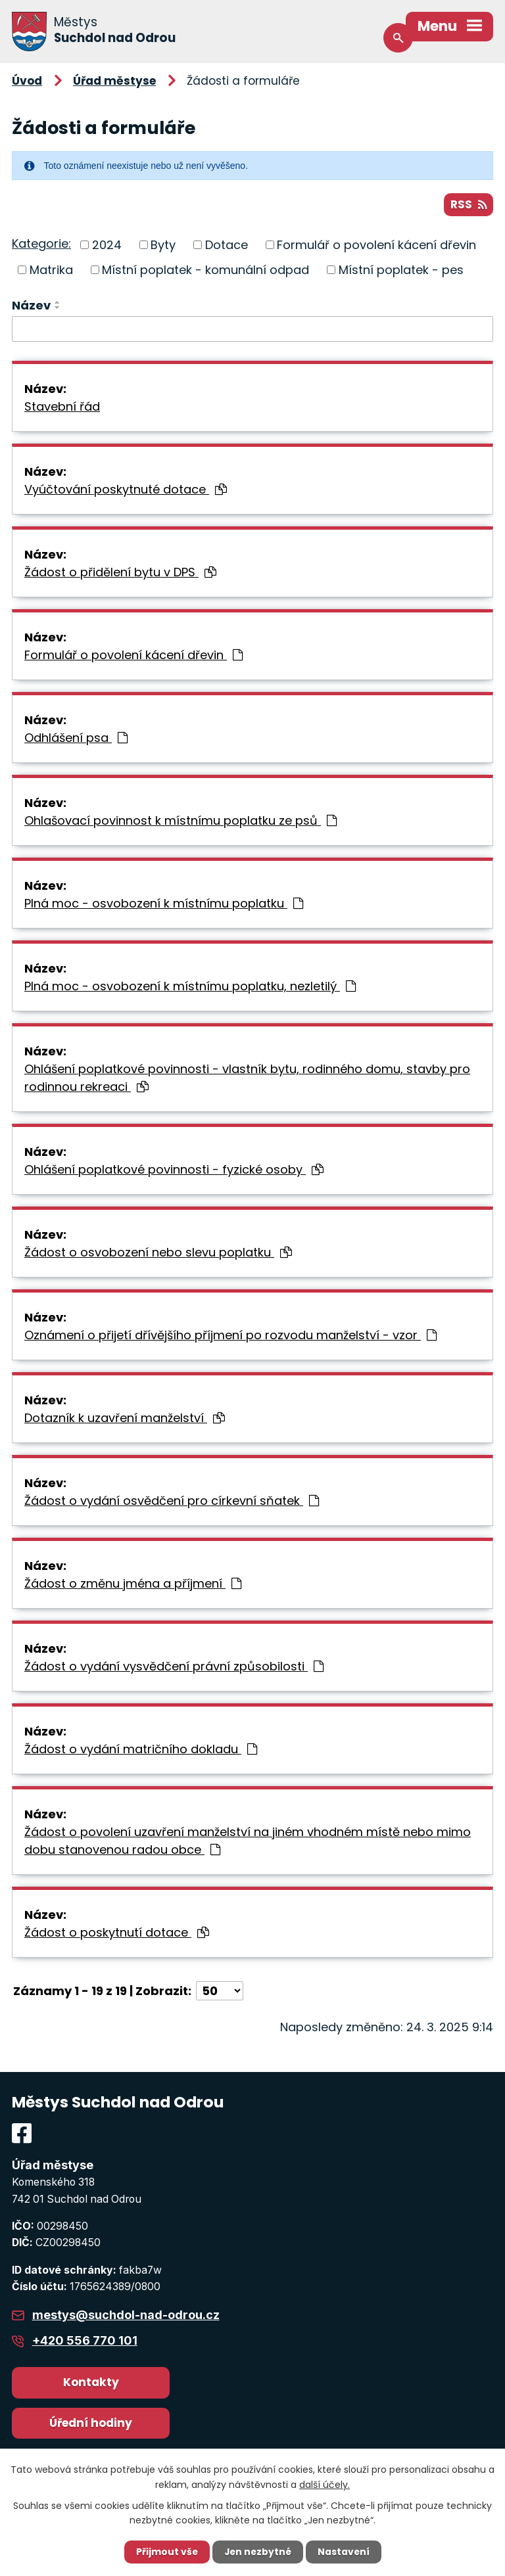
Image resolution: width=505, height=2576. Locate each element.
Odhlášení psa (76, 738)
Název (31, 305)
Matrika (51, 270)
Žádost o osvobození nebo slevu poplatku (158, 1253)
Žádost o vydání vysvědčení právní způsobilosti (174, 1667)
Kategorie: (41, 244)
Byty (163, 245)
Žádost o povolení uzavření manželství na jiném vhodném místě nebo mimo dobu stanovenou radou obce (247, 1841)
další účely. (324, 2484)
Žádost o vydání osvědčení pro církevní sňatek (171, 1501)
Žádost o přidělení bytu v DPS (120, 572)
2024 (107, 245)
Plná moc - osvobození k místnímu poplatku (163, 904)
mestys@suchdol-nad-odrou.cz (126, 2315)
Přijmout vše (165, 2551)
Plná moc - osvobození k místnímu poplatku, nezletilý (190, 986)
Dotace (226, 245)
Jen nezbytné (257, 2551)
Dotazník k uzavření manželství (124, 1418)
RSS (468, 204)
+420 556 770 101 (84, 2341)
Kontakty (91, 2383)
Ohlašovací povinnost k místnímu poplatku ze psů (180, 821)
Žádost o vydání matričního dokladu (140, 1749)
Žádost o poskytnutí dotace (116, 1933)
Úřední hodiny (90, 2423)
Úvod (27, 81)
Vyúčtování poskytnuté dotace (125, 490)
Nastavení (344, 2551)
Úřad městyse (114, 81)
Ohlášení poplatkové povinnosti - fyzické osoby (174, 1170)
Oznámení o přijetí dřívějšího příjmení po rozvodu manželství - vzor (230, 1335)
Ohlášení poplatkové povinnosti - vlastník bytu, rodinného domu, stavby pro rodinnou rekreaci (247, 1078)
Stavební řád (62, 407)
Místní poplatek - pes (401, 270)
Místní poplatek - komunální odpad (205, 270)
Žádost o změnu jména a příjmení (132, 1584)
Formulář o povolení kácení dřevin (376, 245)
